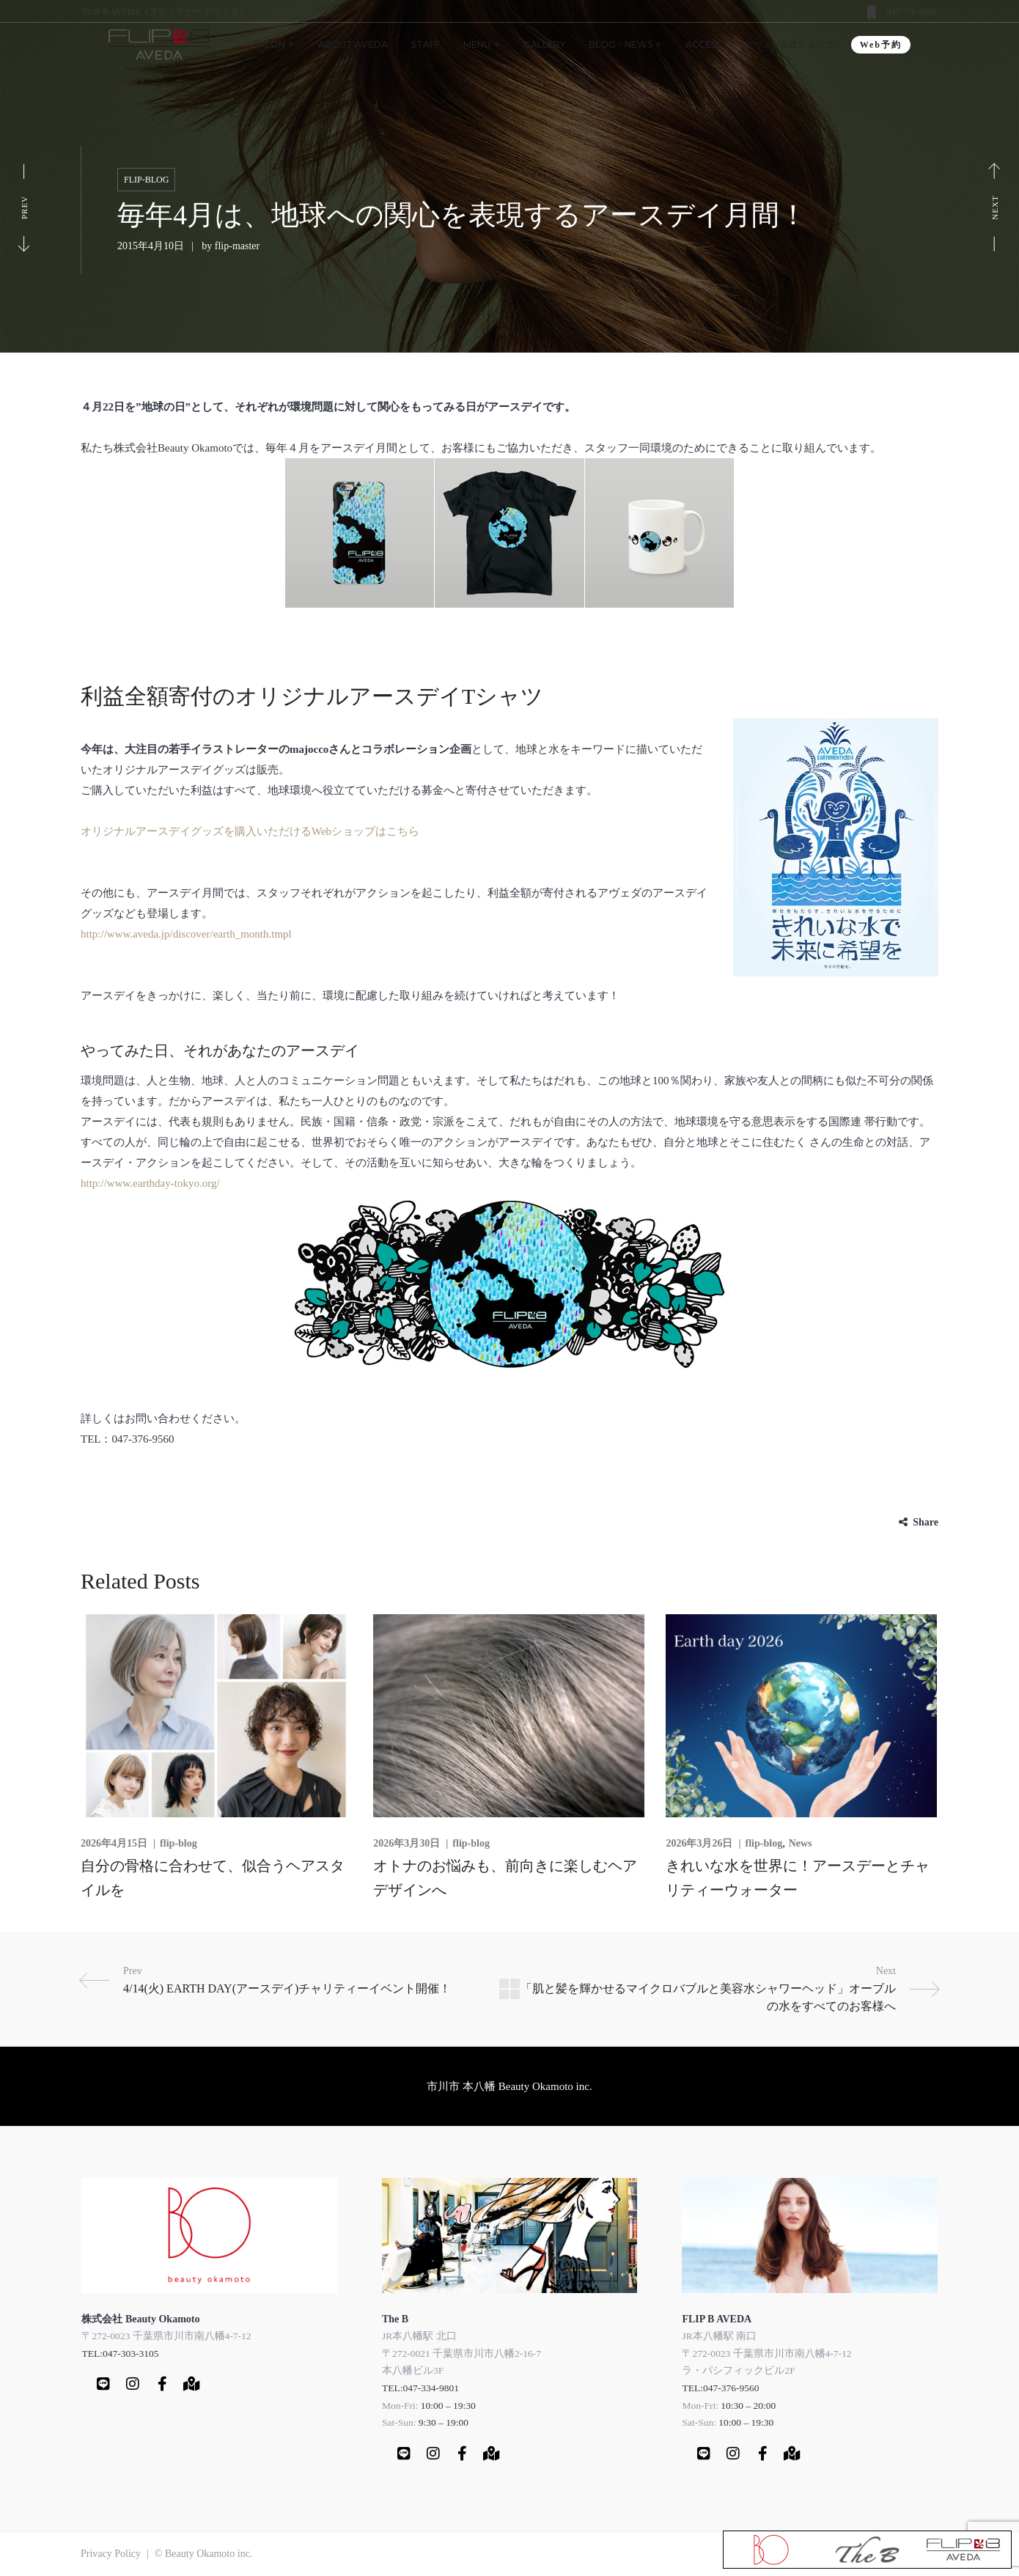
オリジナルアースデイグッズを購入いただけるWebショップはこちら (250, 831)
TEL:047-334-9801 (420, 2387)
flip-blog (146, 179)
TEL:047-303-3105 (119, 2353)
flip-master (237, 245)
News (800, 1843)
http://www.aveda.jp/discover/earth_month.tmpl (186, 934)
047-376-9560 (911, 12)
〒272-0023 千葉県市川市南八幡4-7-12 (166, 2335)
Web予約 (881, 45)
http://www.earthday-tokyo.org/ (150, 1183)
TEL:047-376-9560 (720, 2387)
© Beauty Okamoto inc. (204, 2553)
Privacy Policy (111, 2553)
